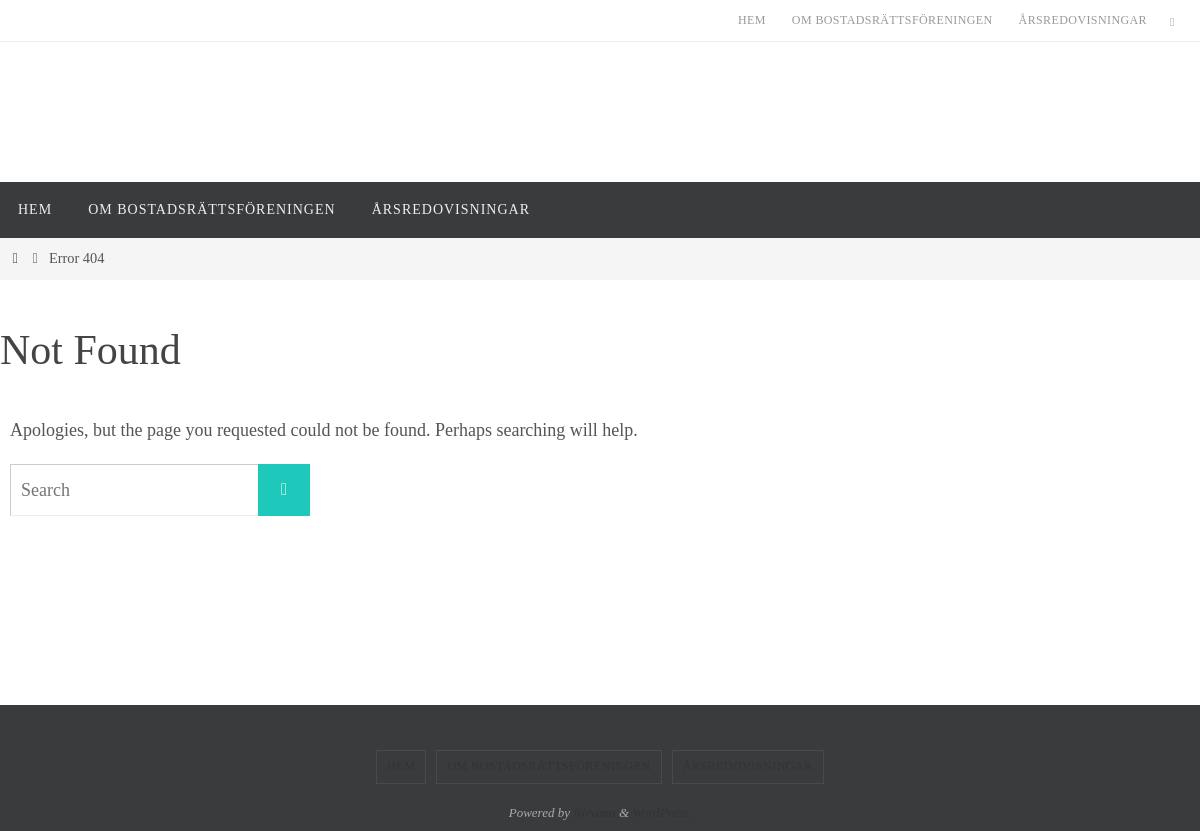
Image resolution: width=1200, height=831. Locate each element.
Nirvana (594, 812)
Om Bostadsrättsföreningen (892, 20)
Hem (752, 20)
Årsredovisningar (1083, 20)
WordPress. (661, 812)
